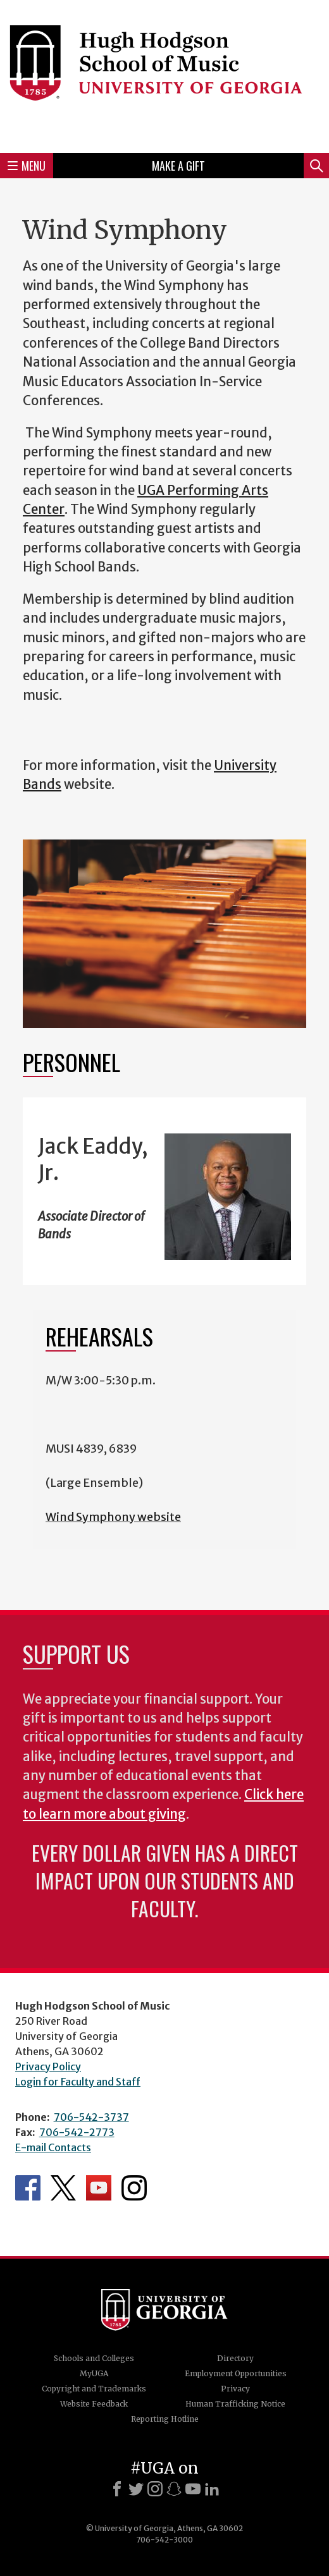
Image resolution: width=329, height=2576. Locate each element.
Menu (27, 165)
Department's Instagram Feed (134, 2188)
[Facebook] (117, 2488)
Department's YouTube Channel (98, 2188)
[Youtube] (193, 2488)
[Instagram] (155, 2488)
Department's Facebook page (27, 2188)
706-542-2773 (77, 2132)
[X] (136, 2488)
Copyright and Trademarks (94, 2388)
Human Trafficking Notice (235, 2403)
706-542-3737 (91, 2117)
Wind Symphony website (113, 1517)
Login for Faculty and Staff (77, 2081)
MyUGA (94, 2373)
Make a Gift (178, 165)
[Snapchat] (174, 2488)
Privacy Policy (48, 2066)
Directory (235, 2358)
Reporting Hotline (165, 2419)
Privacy (235, 2388)
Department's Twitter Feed (63, 2188)
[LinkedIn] (212, 2488)
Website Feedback (94, 2403)
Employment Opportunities (236, 2373)
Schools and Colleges (94, 2358)
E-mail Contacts (53, 2147)
